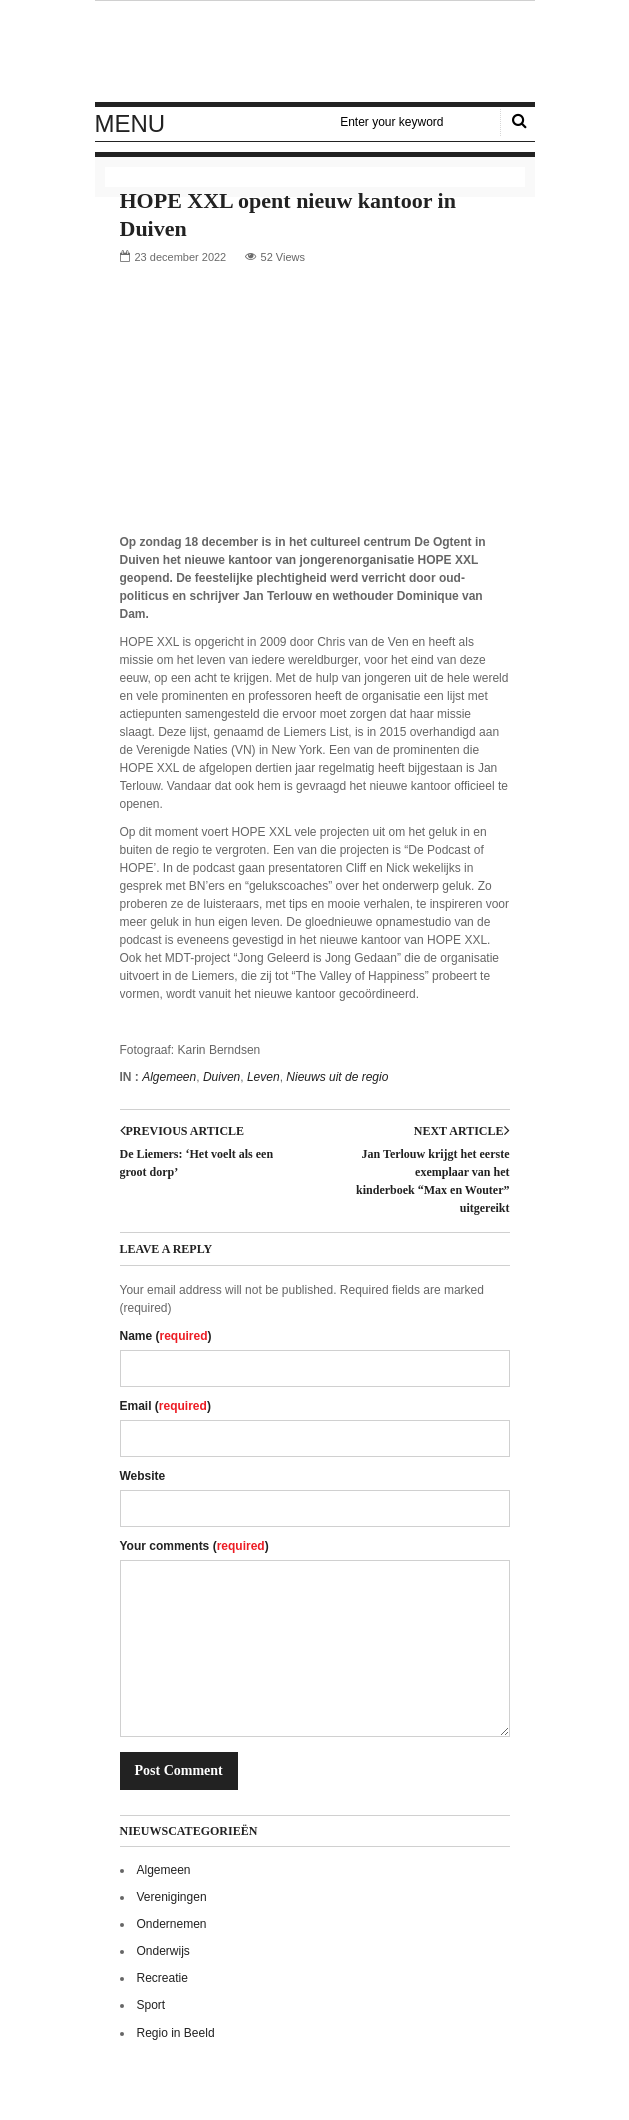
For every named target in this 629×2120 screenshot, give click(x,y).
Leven (263, 1077)
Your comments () (194, 1546)
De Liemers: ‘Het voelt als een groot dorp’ (197, 1163)
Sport (151, 2005)
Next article (462, 1131)
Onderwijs (163, 1951)
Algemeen (169, 1077)
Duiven (221, 1077)
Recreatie (162, 1978)
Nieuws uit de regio (337, 1077)
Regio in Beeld (176, 2033)
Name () (166, 1336)
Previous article (182, 1131)
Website (143, 1476)
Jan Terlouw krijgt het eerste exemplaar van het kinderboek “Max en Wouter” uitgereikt (432, 1181)
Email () (165, 1406)
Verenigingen (172, 1897)
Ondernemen (172, 1924)
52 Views (283, 257)
